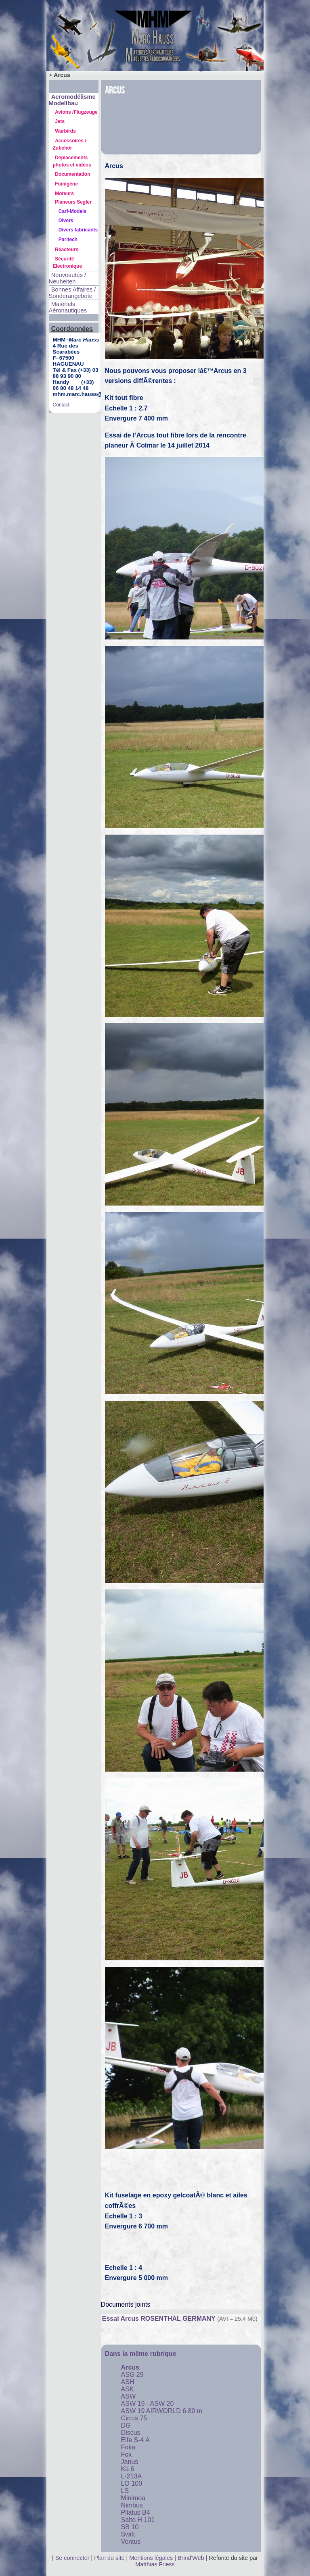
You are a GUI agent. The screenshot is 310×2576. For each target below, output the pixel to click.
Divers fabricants (78, 230)
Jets (60, 121)
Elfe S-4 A (135, 2439)
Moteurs (64, 193)
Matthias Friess (155, 2564)
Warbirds (65, 131)
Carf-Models (72, 211)
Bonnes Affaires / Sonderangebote (72, 292)
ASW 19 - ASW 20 (147, 2403)
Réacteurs (66, 249)
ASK (127, 2389)
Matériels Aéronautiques (68, 307)
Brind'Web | (193, 2558)
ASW (128, 2396)
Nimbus (132, 2505)
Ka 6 (127, 2469)
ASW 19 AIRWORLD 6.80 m (162, 2410)
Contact (61, 405)
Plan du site (109, 2558)
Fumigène (66, 184)
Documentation (72, 174)
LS (125, 2490)
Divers (66, 220)
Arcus (130, 2367)
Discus (130, 2432)
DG (126, 2425)
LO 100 (131, 2483)
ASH (127, 2381)
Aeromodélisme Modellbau (72, 100)
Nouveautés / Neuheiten (67, 278)
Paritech (68, 239)
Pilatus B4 (135, 2512)
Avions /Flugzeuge (76, 112)
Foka (128, 2447)
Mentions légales (151, 2558)
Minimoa (133, 2498)
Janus (129, 2461)
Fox (126, 2454)
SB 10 (130, 2527)
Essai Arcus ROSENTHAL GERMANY (159, 2318)
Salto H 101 (138, 2519)
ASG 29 (132, 2374)
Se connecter (72, 2558)
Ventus (131, 2541)
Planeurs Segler (73, 202)
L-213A (131, 2476)
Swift (128, 2534)
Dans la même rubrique (140, 2353)
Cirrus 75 (134, 2418)
